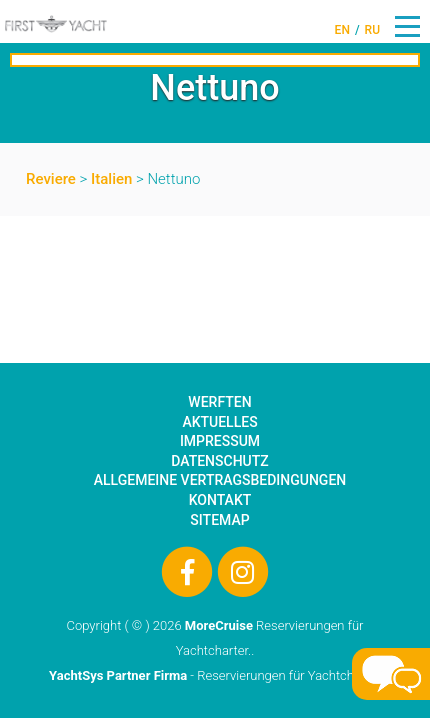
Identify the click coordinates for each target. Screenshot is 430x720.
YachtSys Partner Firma (118, 675)
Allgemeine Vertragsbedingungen (220, 480)
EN (342, 30)
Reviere (51, 179)
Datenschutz (219, 461)
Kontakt (220, 500)
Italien (111, 179)
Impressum (220, 441)
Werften (219, 402)
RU (372, 30)
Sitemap (219, 520)
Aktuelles (219, 422)
